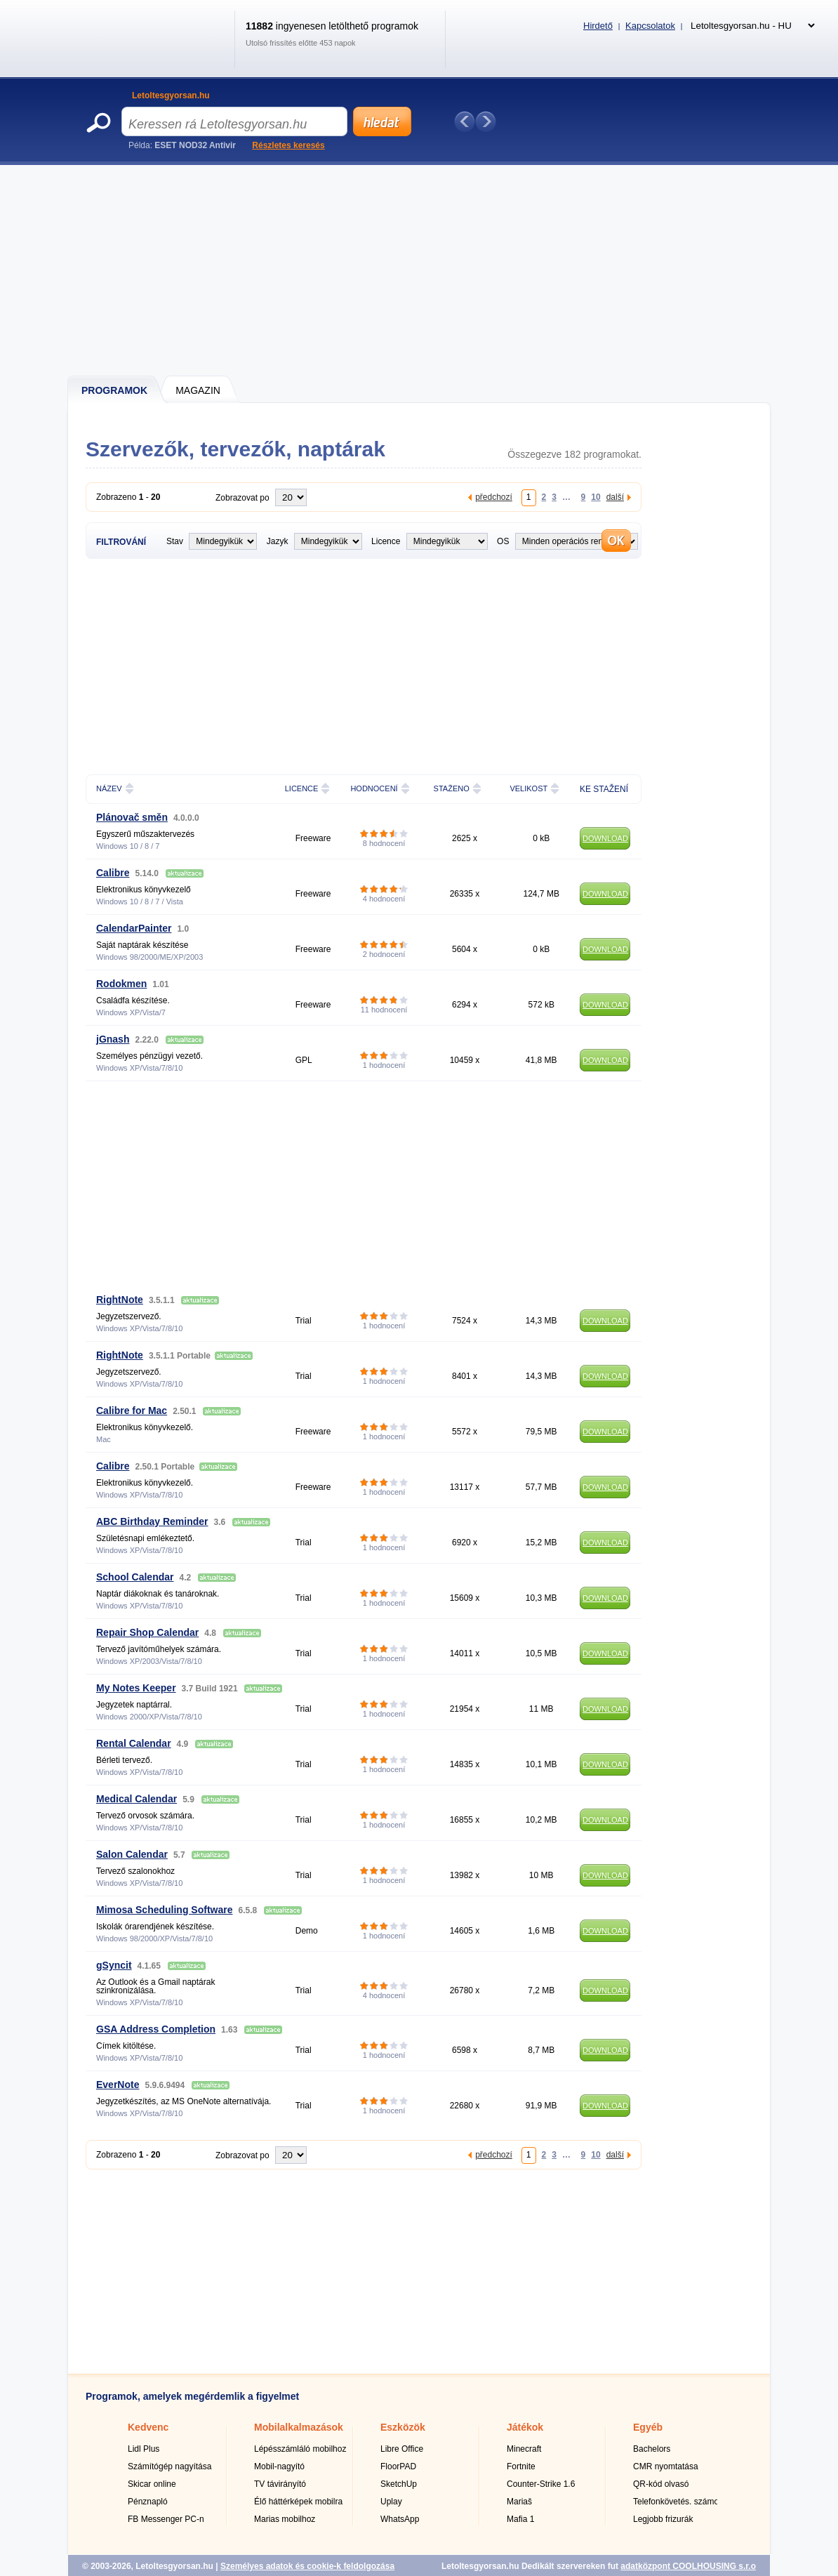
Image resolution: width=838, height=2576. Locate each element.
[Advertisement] (420, 270)
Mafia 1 (520, 2519)
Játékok (525, 2427)
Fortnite (521, 2466)
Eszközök (402, 2427)
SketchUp (398, 2484)
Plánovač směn (132, 817)
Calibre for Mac (131, 1410)
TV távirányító (280, 2484)
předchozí (493, 496)
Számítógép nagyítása (169, 2466)
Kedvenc (148, 2427)
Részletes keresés (288, 145)
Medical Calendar (136, 1798)
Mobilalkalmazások (298, 2427)
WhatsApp (399, 2519)
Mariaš (519, 2501)
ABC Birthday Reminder (152, 1521)
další (615, 496)
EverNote (117, 2084)
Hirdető (598, 25)
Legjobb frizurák (663, 2519)
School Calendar (134, 1577)
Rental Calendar (133, 1743)
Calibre (112, 872)
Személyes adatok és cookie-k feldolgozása (307, 2566)
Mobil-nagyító (279, 2466)
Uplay (391, 2501)
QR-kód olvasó (661, 2484)
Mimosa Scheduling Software (164, 1909)
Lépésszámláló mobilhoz (300, 2449)
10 (595, 496)
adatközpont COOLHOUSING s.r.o (688, 2566)
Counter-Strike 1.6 (541, 2484)
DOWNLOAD (605, 838)
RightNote (119, 1299)
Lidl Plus (143, 2449)
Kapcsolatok (650, 25)
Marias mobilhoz (284, 2519)
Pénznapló (148, 2501)
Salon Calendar (132, 1854)
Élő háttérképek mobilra (298, 2501)
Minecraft (524, 2449)
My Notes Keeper (136, 1687)
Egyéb (648, 2427)
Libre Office (401, 2449)
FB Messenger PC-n (166, 2519)
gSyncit (114, 1965)
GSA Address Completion (155, 2029)
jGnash (112, 1039)
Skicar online (152, 2484)
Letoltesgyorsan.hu (171, 95)
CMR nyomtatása (665, 2466)
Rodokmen (121, 983)
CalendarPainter (133, 928)
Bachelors (651, 2449)
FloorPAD (398, 2466)
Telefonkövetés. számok (678, 2501)
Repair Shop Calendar (147, 1632)
